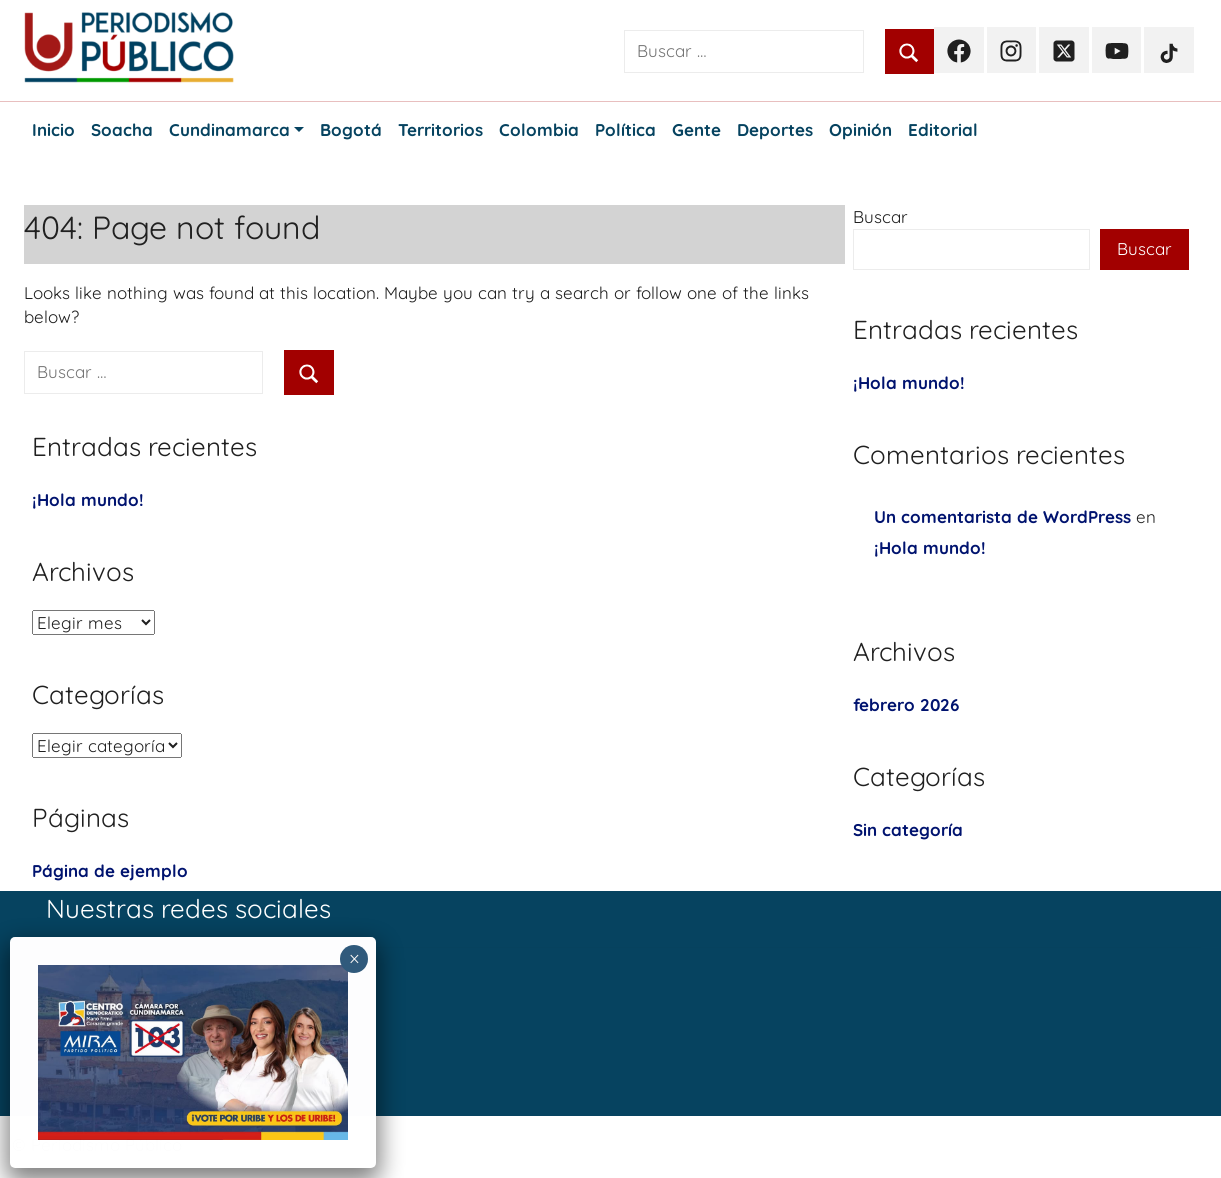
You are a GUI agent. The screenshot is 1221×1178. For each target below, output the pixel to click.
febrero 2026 (906, 704)
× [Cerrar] (354, 959)
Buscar (880, 216)
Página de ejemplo (110, 870)
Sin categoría (908, 829)
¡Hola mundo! (88, 499)
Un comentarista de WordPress (1002, 516)
